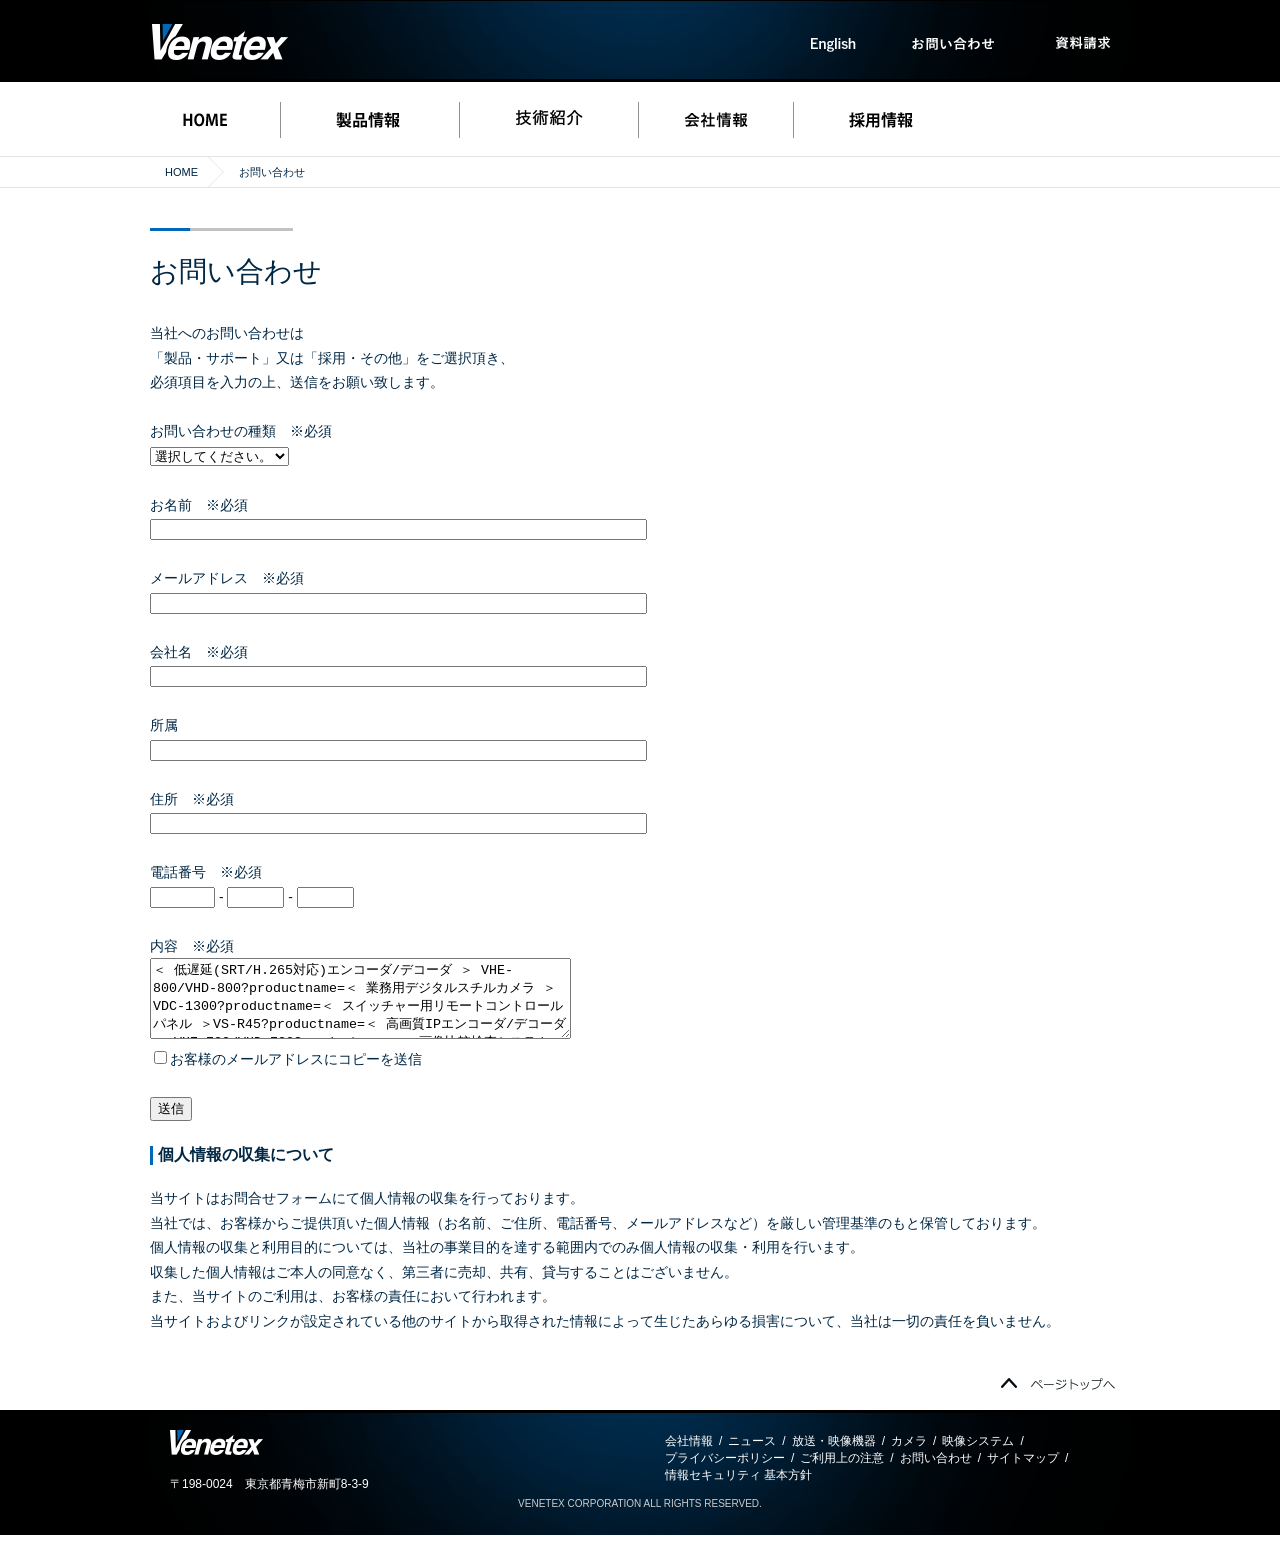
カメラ (909, 1456)
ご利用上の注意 (842, 1473)
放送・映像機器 (834, 1456)
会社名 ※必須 (199, 652)
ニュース (752, 1456)
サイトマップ (1023, 1473)
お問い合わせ (936, 1473)
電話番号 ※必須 (206, 872)
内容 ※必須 (192, 946)
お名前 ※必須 (199, 505)
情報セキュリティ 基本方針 (738, 1490)
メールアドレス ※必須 (227, 578)
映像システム (978, 1456)
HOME (181, 172)
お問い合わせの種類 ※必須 (241, 431)
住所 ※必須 (192, 799)
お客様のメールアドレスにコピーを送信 (288, 1074)
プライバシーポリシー (725, 1473)
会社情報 (689, 1456)
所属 (171, 725)
